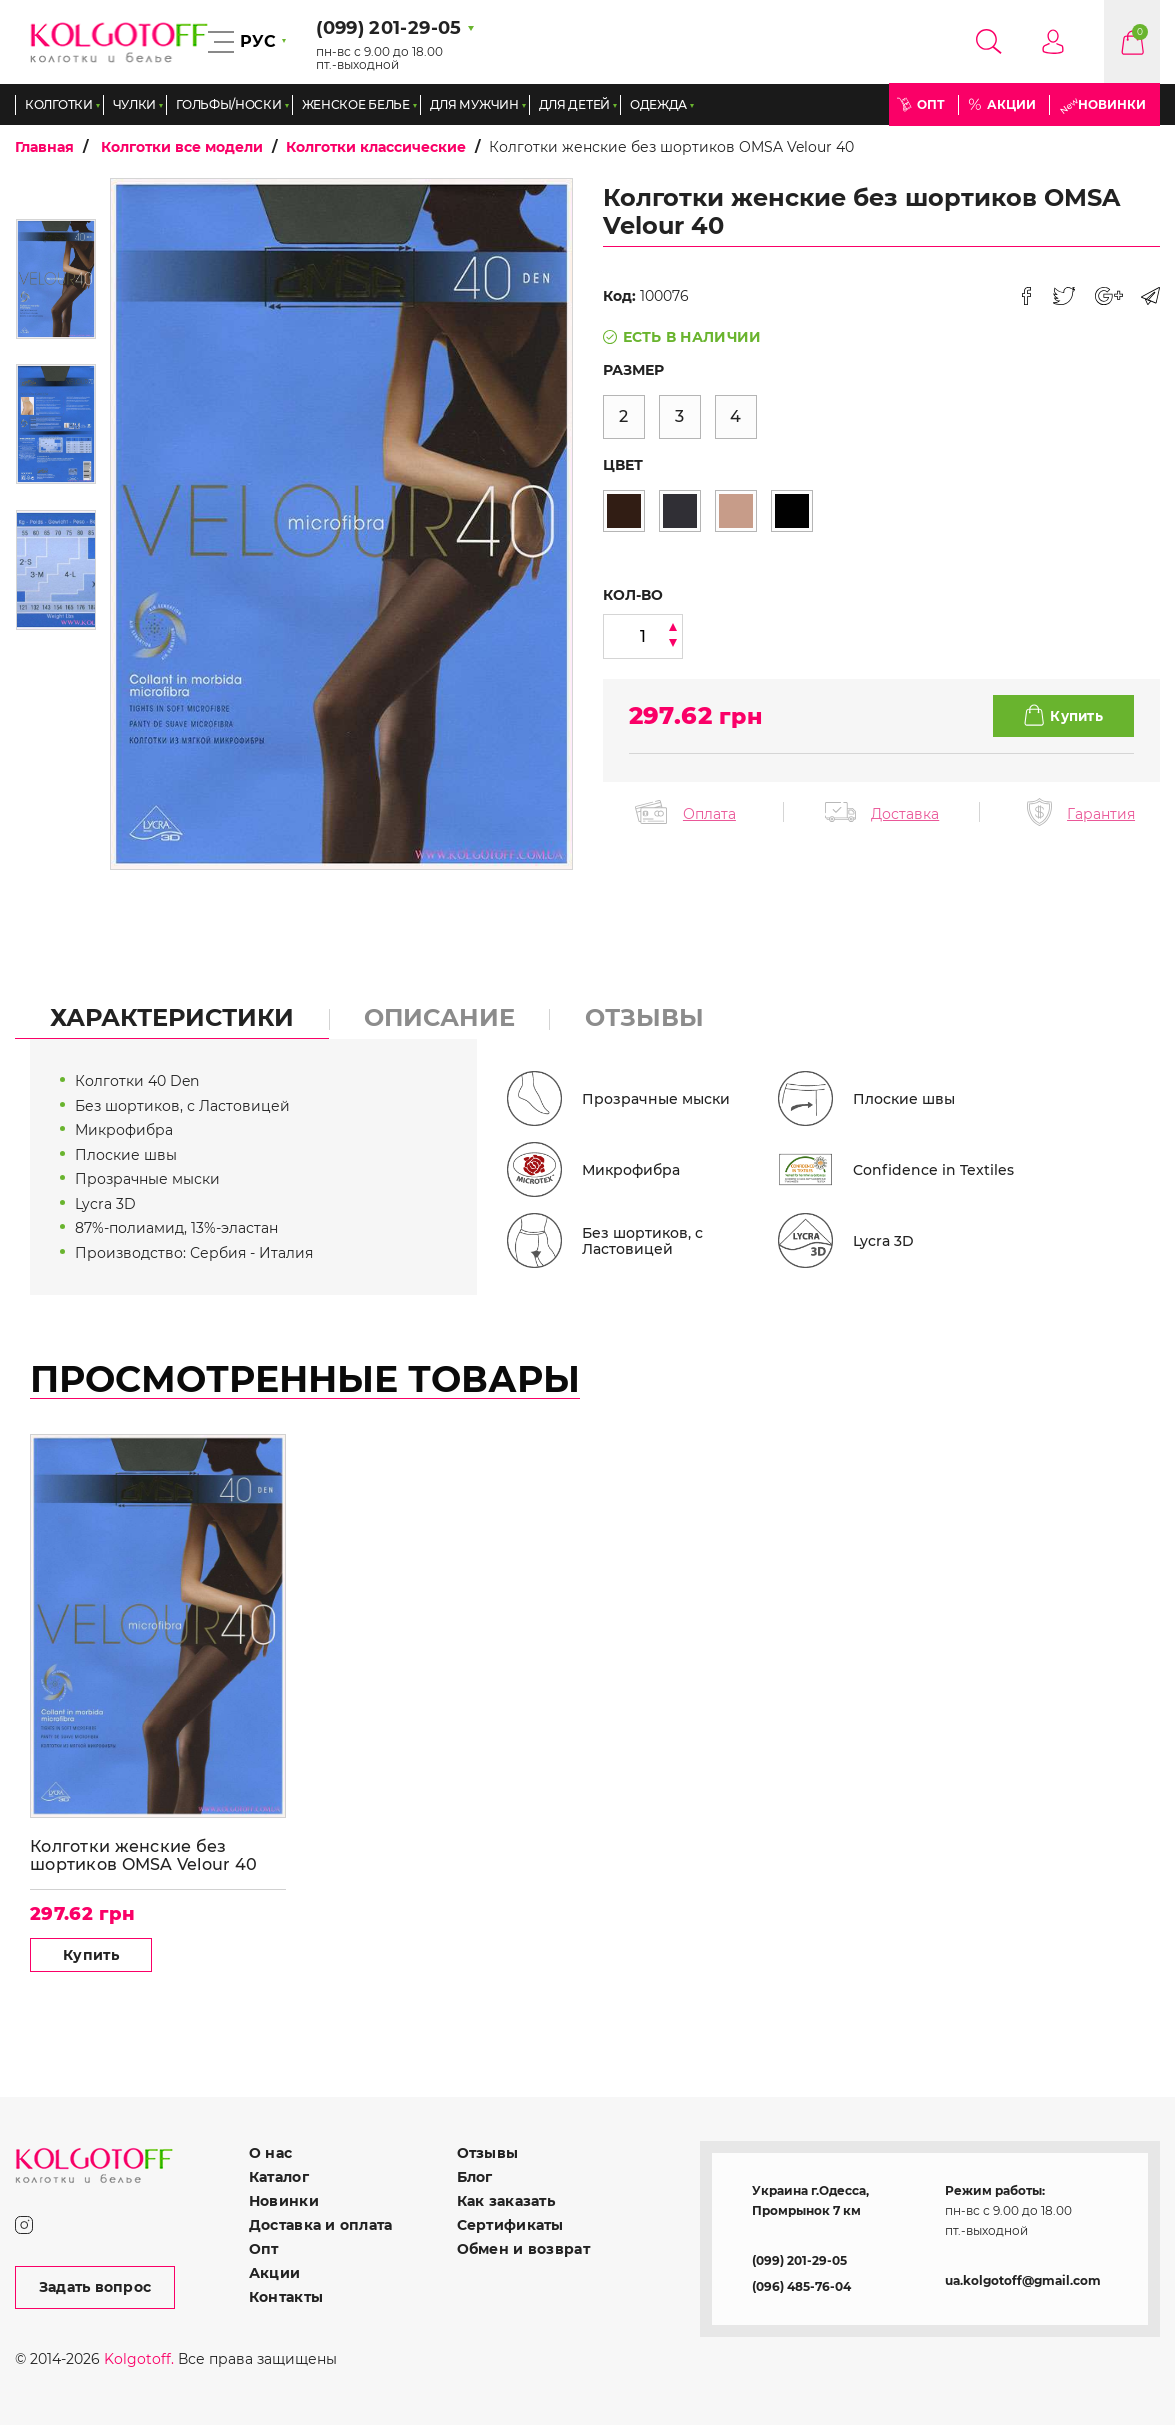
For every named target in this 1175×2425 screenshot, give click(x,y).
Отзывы (488, 2153)
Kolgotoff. (139, 2359)
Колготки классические (376, 147)
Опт (931, 104)
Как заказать (506, 2201)
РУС (258, 41)
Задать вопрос (95, 2287)
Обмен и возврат (523, 2249)
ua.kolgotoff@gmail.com (1023, 2280)
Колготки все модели (182, 147)
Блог (475, 2177)
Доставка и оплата (321, 2225)
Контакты (286, 2297)
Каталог (279, 2177)
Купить (91, 1955)
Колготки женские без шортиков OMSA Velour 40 (143, 1855)
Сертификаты (510, 2225)
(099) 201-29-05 (799, 2260)
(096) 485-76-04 (801, 2286)
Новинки (1112, 104)
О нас (270, 2153)
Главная (44, 147)
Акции (1011, 104)
